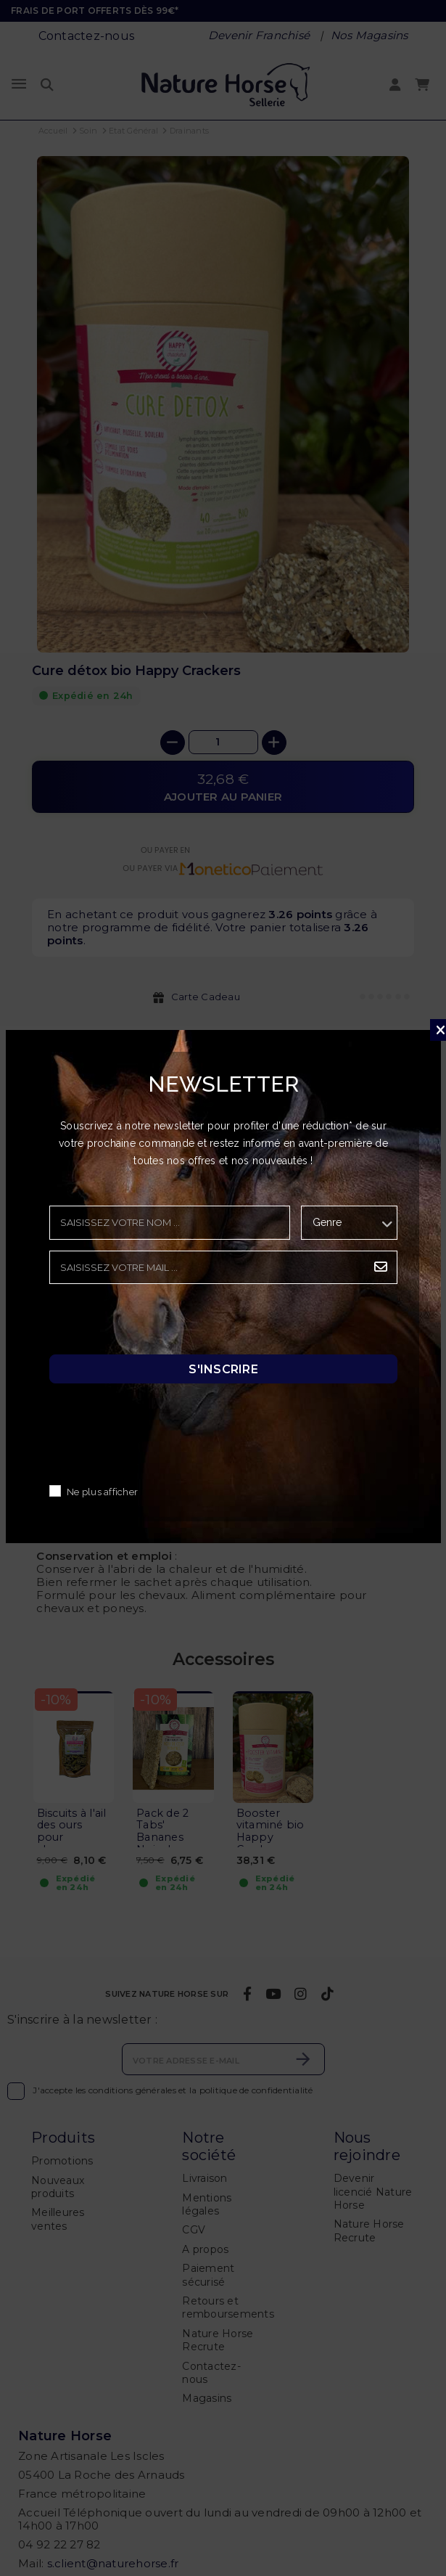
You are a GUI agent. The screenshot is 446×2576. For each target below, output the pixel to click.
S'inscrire (223, 1368)
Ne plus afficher (102, 1492)
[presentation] (159, 1323)
